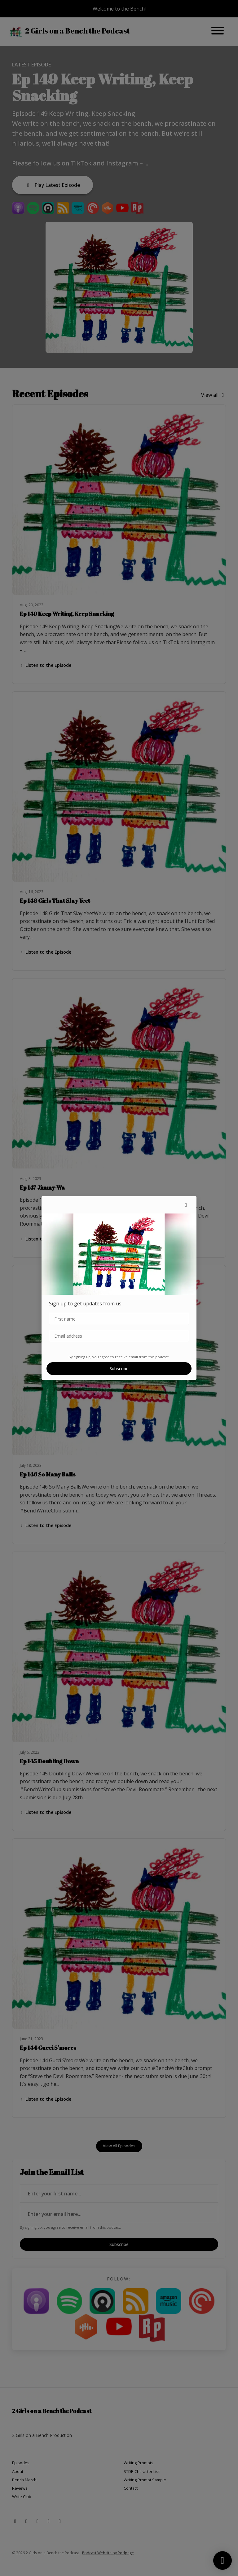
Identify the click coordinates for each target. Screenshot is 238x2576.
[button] (186, 1205)
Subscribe (119, 1369)
